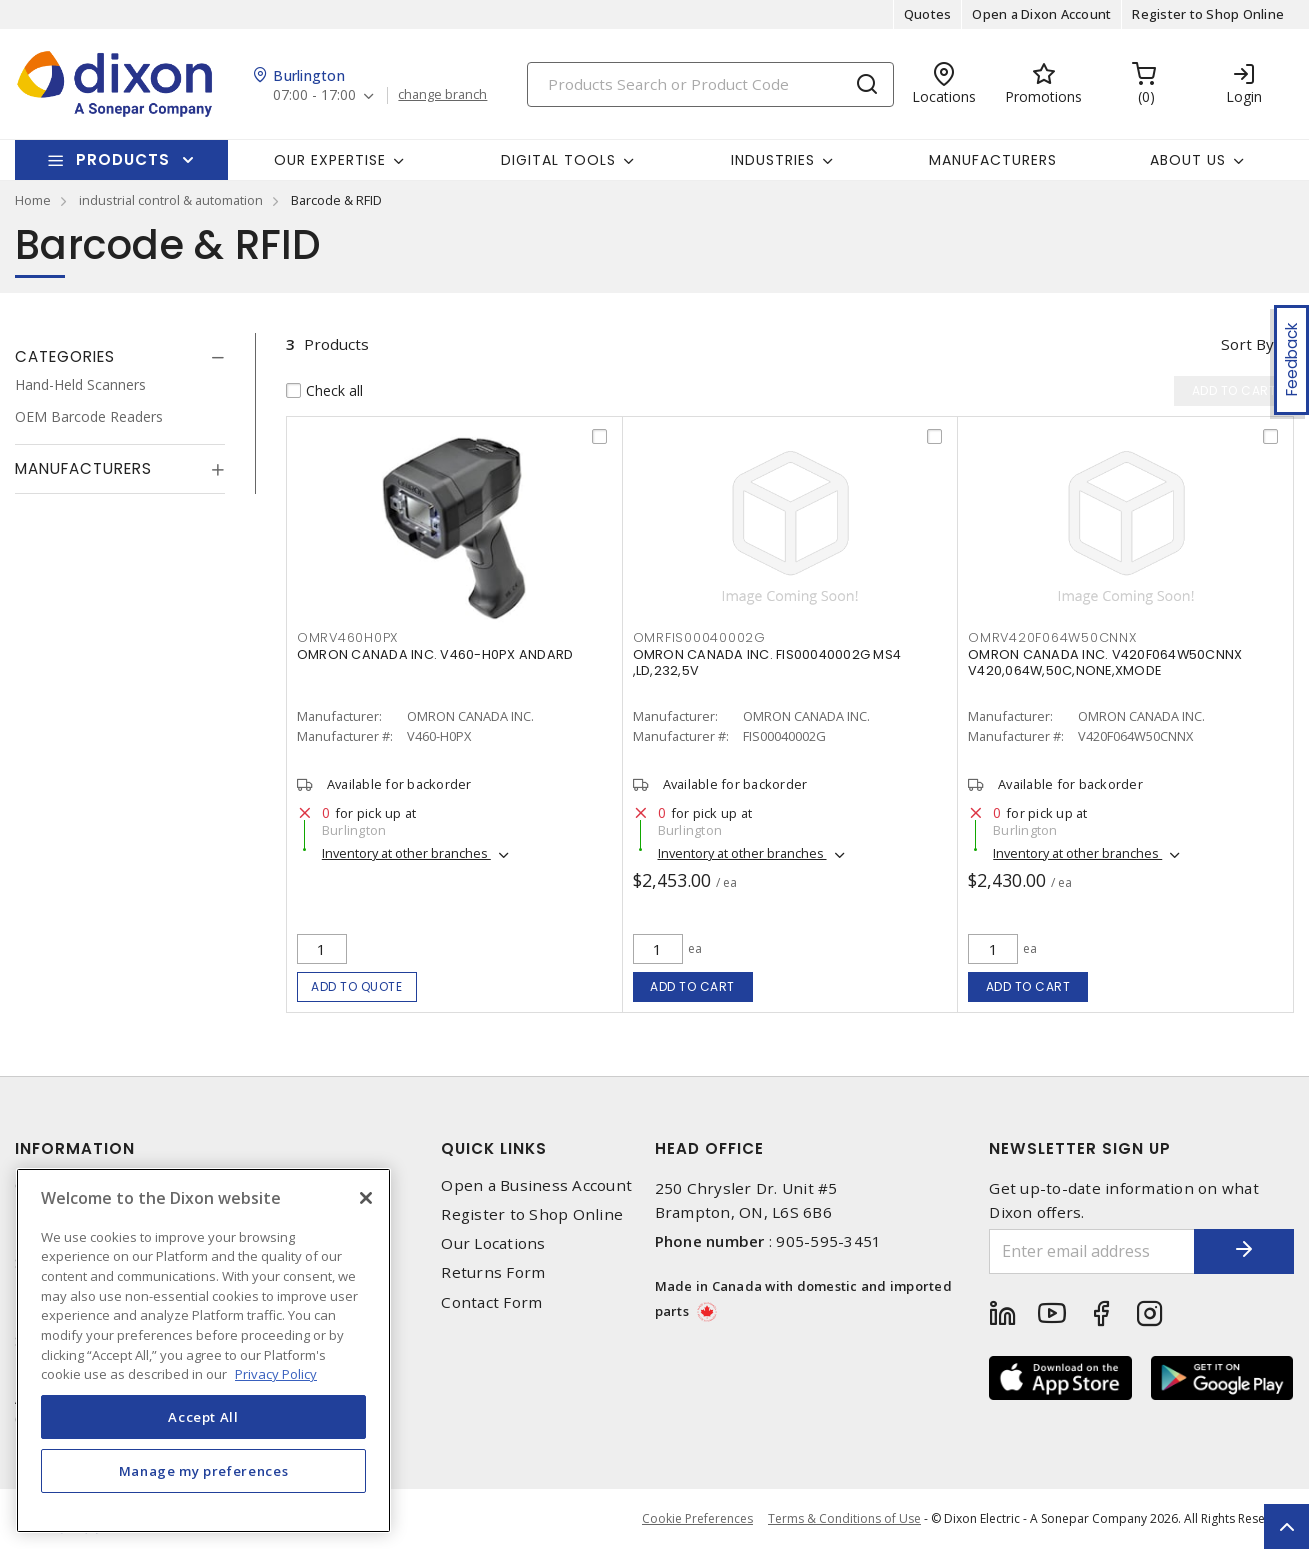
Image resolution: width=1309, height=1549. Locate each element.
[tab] (120, 357)
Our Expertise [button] (330, 160)
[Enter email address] (1092, 1251)
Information (75, 1148)
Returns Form (493, 1272)
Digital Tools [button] (558, 160)
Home (33, 200)
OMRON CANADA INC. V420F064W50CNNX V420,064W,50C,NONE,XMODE (1105, 662)
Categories (65, 356)
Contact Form (491, 1302)
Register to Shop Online (1208, 14)
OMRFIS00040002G (699, 637)
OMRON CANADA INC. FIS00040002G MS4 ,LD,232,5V (767, 662)
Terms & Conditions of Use (844, 1518)
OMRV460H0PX (347, 637)
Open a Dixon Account (1041, 14)
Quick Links (494, 1148)
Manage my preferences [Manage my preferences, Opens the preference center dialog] (204, 1471)
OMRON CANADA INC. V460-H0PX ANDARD (435, 654)
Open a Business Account (536, 1185)
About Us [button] (1188, 160)
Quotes (928, 14)
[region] (203, 1350)
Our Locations (493, 1243)
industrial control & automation (171, 200)
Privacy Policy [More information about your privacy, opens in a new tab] (276, 1374)
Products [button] (123, 159)
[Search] (710, 84)
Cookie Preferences (697, 1519)
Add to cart (692, 986)
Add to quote (356, 986)
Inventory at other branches (406, 853)
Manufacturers (993, 160)
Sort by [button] (1247, 344)
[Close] (366, 1198)
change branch (442, 95)
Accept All (203, 1417)
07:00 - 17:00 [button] (314, 95)
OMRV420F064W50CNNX (1052, 637)
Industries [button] (773, 160)
